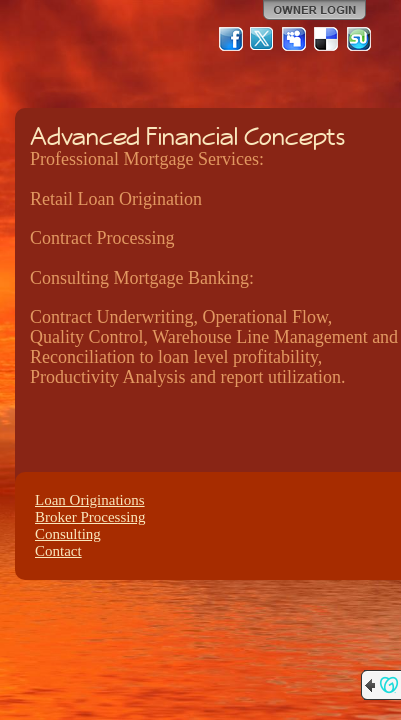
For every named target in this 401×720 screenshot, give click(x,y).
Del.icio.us (327, 39)
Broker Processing (90, 517)
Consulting (68, 534)
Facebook (231, 39)
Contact (58, 551)
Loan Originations (90, 500)
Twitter (263, 39)
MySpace (295, 39)
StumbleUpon (359, 39)
